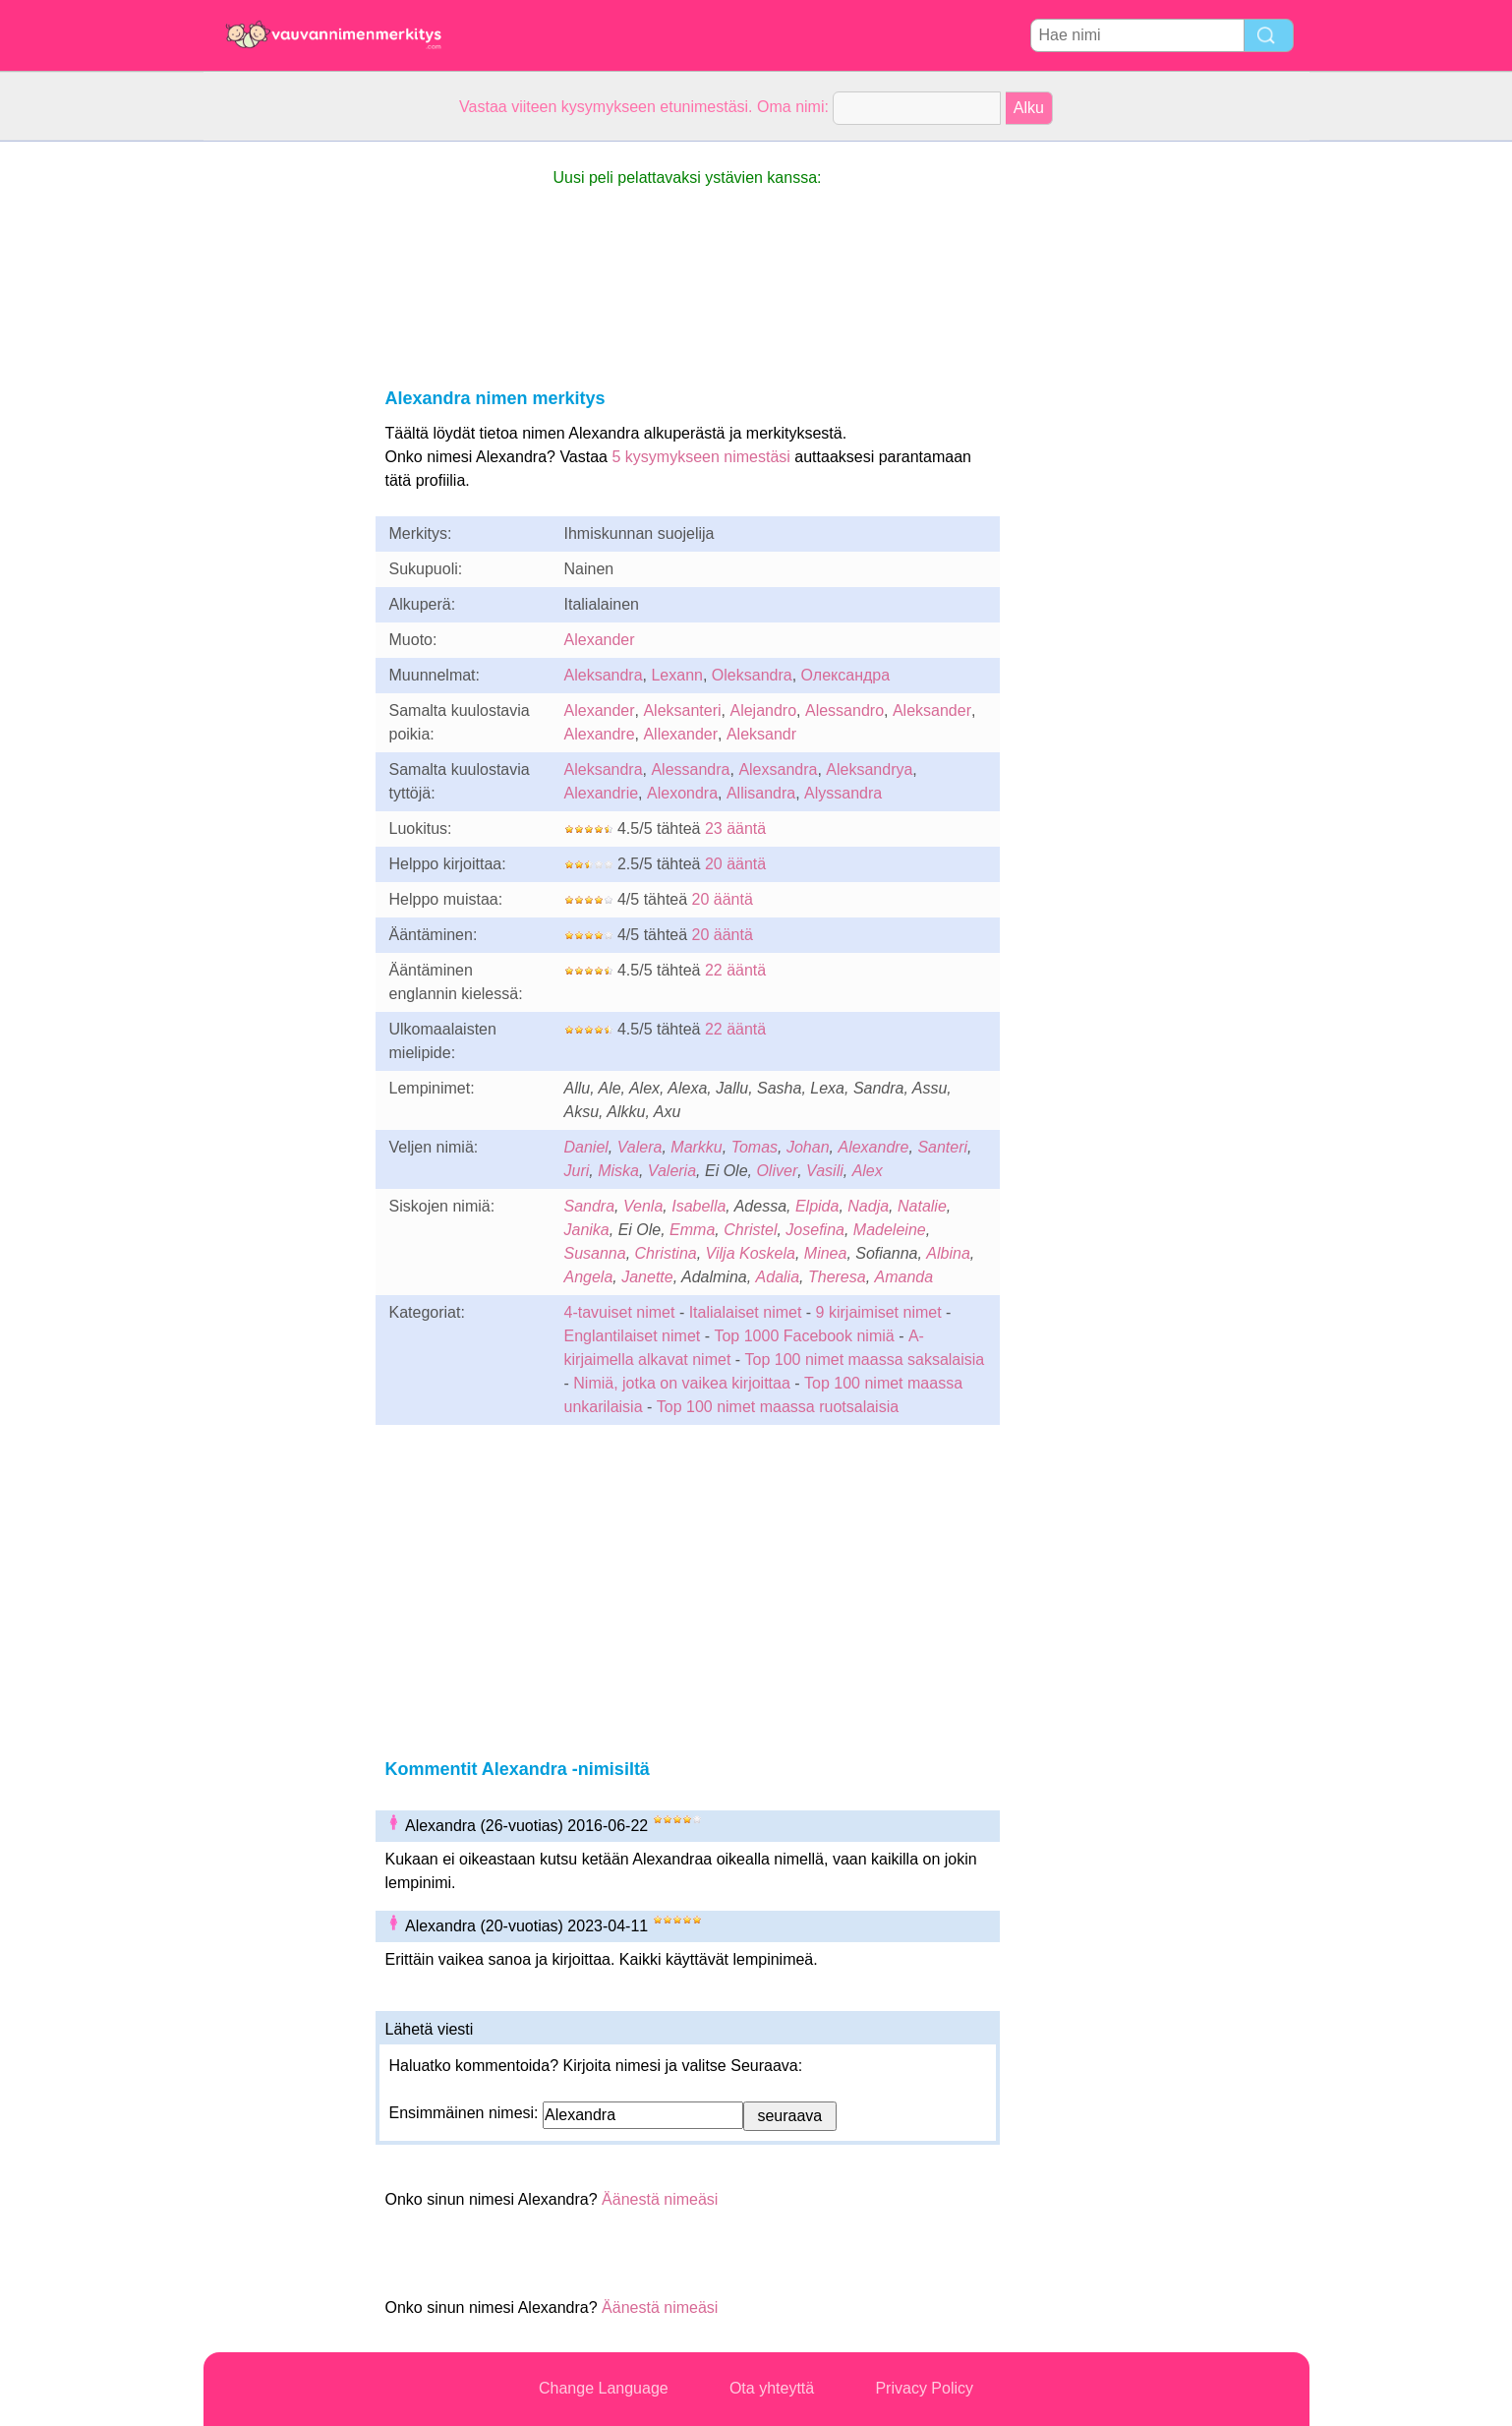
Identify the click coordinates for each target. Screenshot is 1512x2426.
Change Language (604, 2388)
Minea (825, 1253)
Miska (618, 1170)
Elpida (817, 1206)
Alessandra (690, 769)
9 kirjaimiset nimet (879, 1312)
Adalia (777, 1277)
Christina (666, 1253)
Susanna (595, 1253)
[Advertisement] (282, 437)
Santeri (942, 1147)
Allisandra (761, 793)
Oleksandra (752, 675)
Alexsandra (777, 769)
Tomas (754, 1147)
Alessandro (844, 710)
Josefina (814, 1229)
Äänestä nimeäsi (660, 2199)
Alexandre (599, 734)
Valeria (672, 1170)
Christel (750, 1229)
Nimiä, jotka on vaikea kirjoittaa (681, 1383)
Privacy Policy (924, 2388)
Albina (947, 1253)
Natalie (922, 1206)
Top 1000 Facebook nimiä (804, 1336)
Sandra (589, 1206)
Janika (587, 1229)
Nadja (868, 1206)
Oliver (776, 1170)
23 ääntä (735, 828)
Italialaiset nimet (745, 1312)
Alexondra (682, 793)
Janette (646, 1277)
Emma (692, 1229)
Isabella (698, 1206)
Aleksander (932, 710)
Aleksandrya (869, 769)
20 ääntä (735, 864)
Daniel (586, 1147)
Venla (643, 1206)
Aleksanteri (682, 710)
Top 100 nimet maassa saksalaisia (865, 1359)
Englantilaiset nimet (632, 1336)
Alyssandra (843, 793)
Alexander (599, 639)
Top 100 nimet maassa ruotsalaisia (778, 1406)
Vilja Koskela (750, 1253)
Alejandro (762, 710)
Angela (588, 1277)
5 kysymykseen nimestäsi (700, 456)
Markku (696, 1147)
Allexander (680, 734)
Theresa (837, 1277)
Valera (640, 1147)
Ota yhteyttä (771, 2388)
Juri (577, 1170)
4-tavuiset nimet (619, 1312)
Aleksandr (761, 734)
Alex (867, 1170)
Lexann (677, 675)
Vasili (824, 1170)
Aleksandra (603, 675)
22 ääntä (735, 970)
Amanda (904, 1277)
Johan (808, 1147)
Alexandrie (601, 793)
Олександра (846, 675)
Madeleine (889, 1229)
